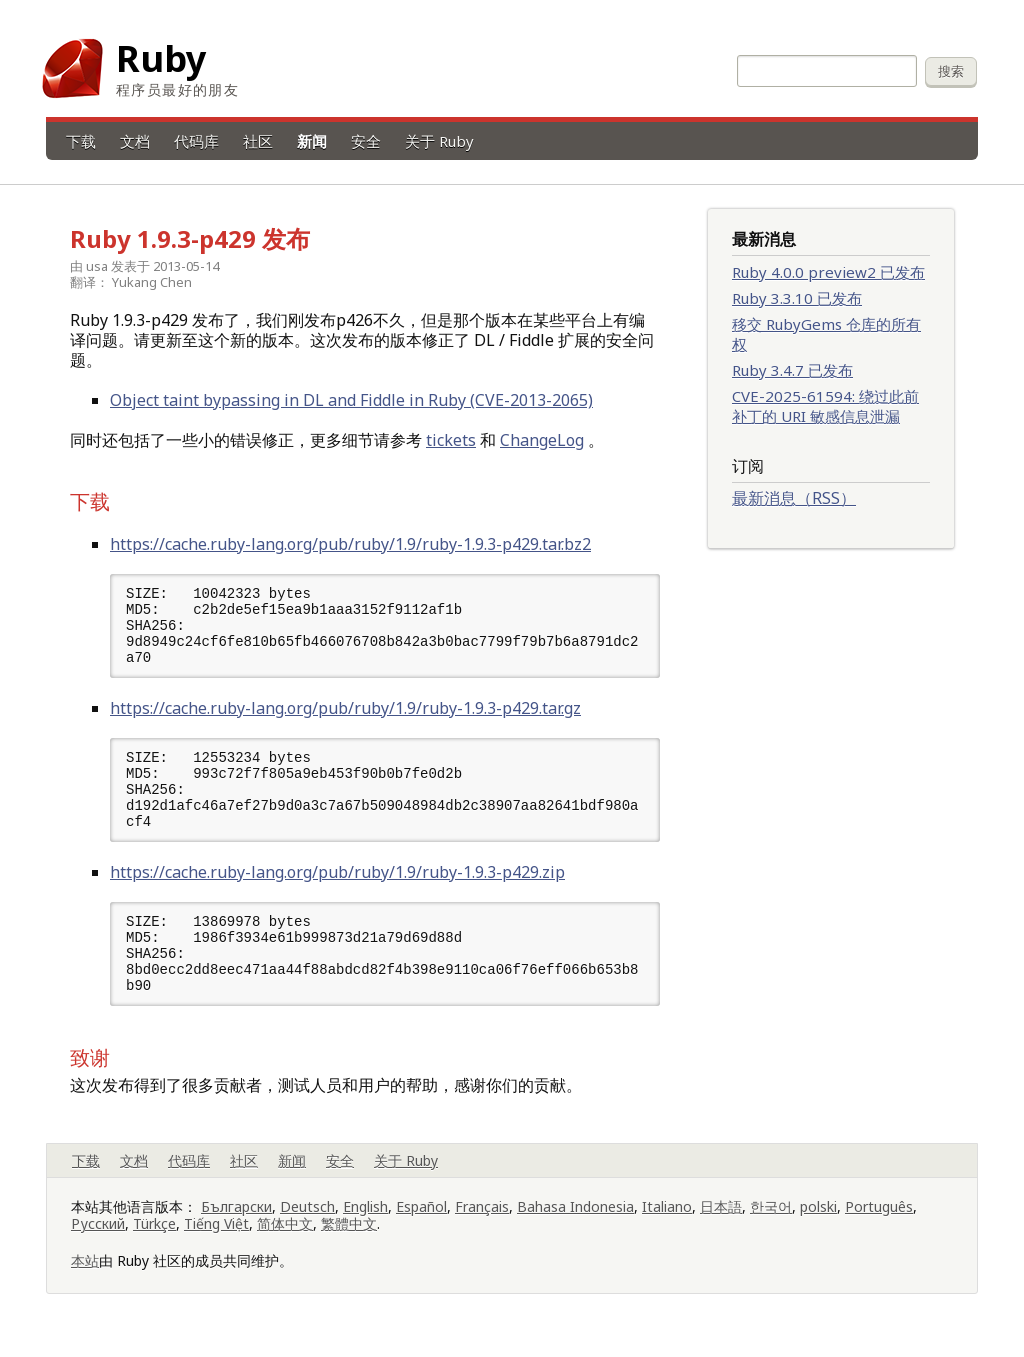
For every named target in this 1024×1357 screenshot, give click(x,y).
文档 (135, 141)
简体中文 (285, 1238)
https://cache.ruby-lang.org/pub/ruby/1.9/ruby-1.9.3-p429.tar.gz (345, 713)
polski (818, 1221)
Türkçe (154, 1238)
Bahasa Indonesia (575, 1221)
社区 (258, 141)
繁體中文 (349, 1238)
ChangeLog (542, 440)
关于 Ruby (439, 141)
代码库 (196, 141)
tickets (451, 440)
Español (421, 1221)
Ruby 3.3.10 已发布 (797, 298)
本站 (85, 1275)
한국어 (771, 1221)
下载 (81, 141)
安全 (366, 141)
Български (236, 1221)
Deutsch (307, 1221)
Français (482, 1221)
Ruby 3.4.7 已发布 (792, 370)
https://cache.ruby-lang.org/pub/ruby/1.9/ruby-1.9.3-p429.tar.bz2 (350, 544)
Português (879, 1221)
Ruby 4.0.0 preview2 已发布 (828, 272)
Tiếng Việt (216, 1238)
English (365, 1221)
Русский (98, 1238)
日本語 (721, 1221)
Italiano (667, 1221)
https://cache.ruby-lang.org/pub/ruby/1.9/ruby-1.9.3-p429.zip (337, 882)
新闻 (312, 141)
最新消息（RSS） (794, 498)
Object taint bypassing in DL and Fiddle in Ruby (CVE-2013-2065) (351, 400)
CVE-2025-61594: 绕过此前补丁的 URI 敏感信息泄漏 (825, 406)
